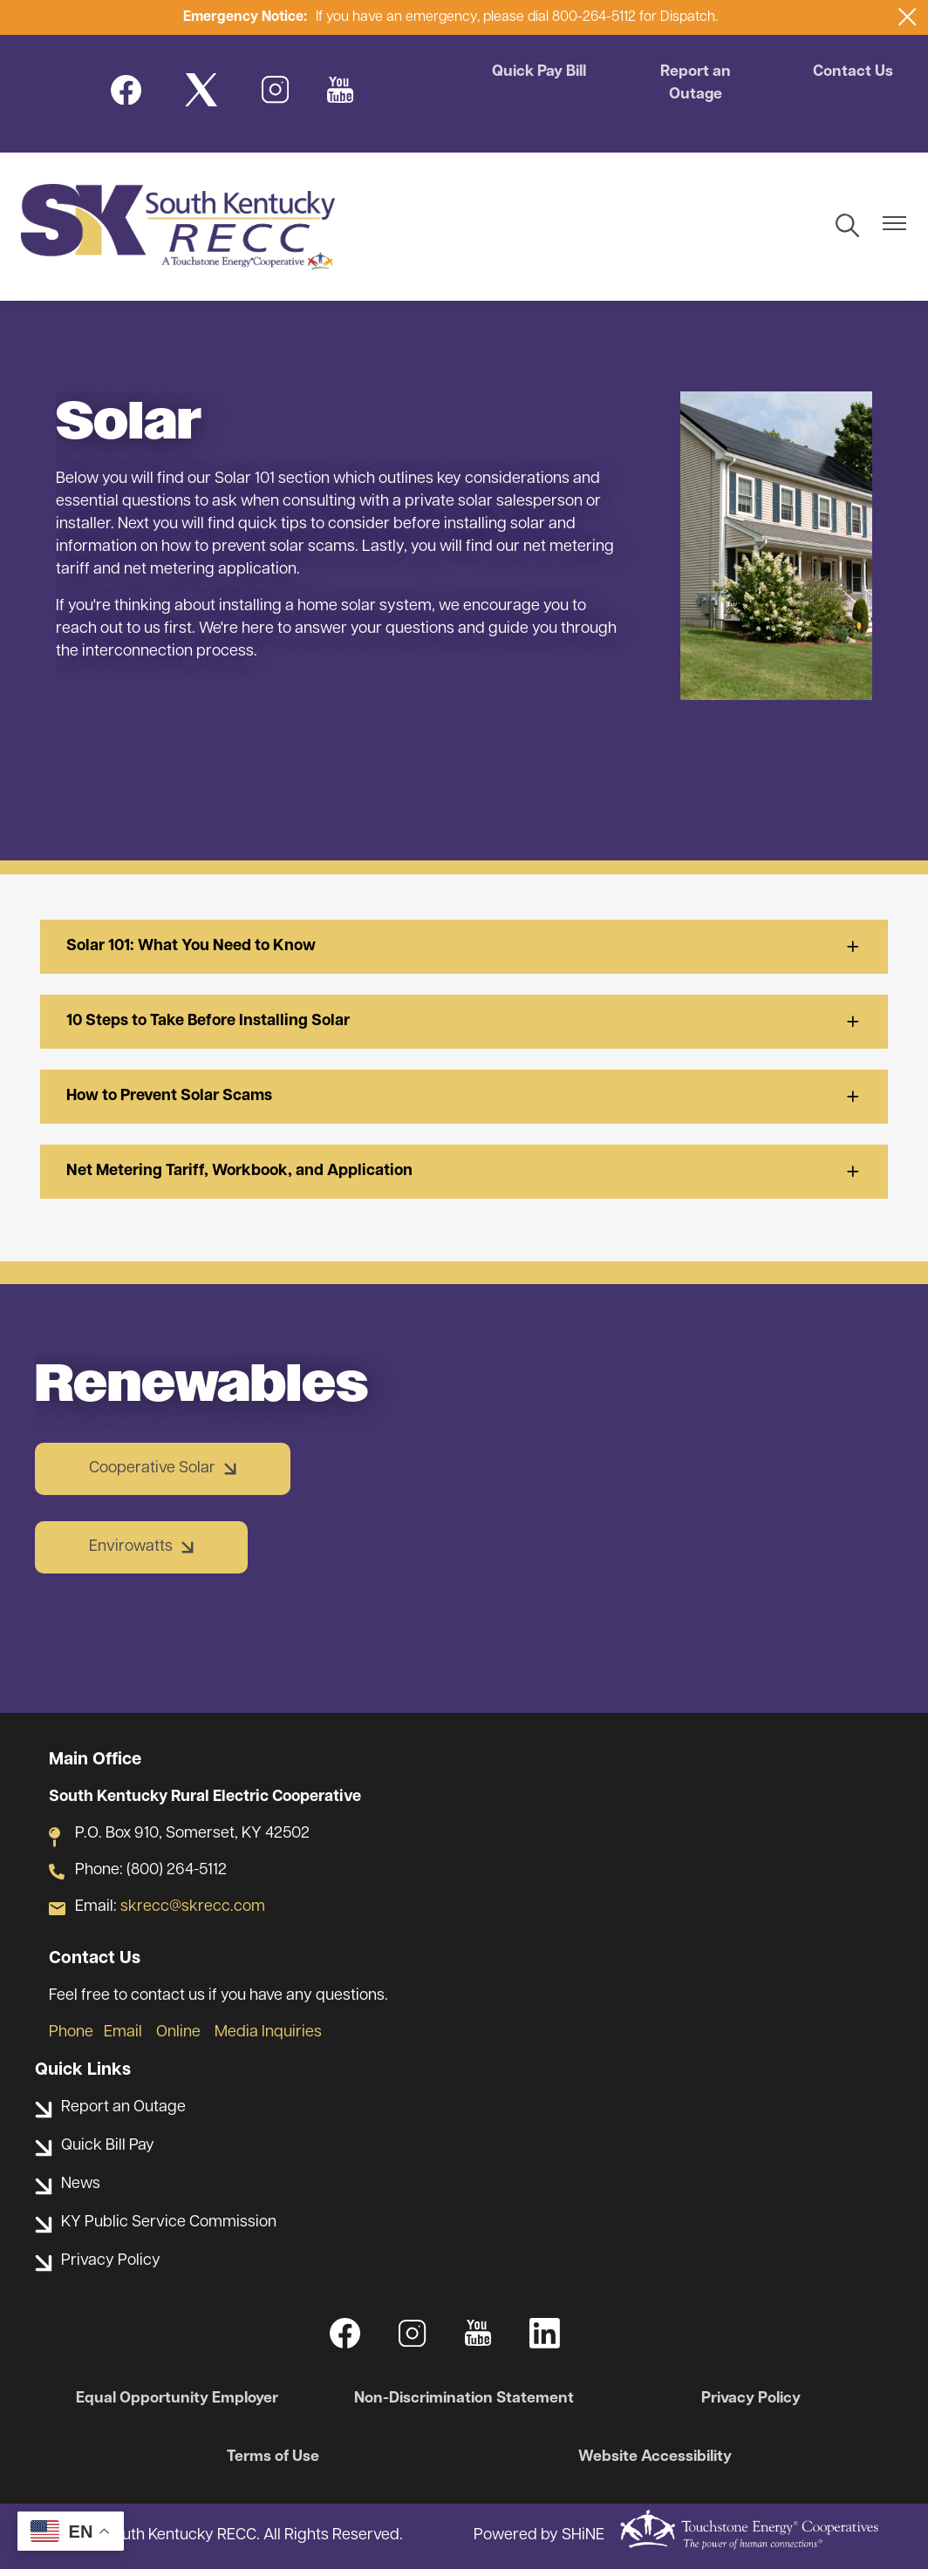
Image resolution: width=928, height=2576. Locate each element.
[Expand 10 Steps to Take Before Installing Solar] (464, 1028)
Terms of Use (275, 2464)
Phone (71, 2038)
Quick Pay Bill (541, 73)
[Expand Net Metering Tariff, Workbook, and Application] (464, 1178)
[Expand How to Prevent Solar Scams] (464, 1103)
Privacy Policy (747, 2404)
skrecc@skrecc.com (192, 1913)
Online (180, 2038)
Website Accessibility (653, 2464)
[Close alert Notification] (907, 17)
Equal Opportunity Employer (180, 2404)
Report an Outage (695, 85)
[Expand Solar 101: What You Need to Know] (464, 953)
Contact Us (851, 73)
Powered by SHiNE (539, 2542)
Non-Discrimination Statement (464, 2404)
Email (123, 2038)
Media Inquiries (268, 2038)
